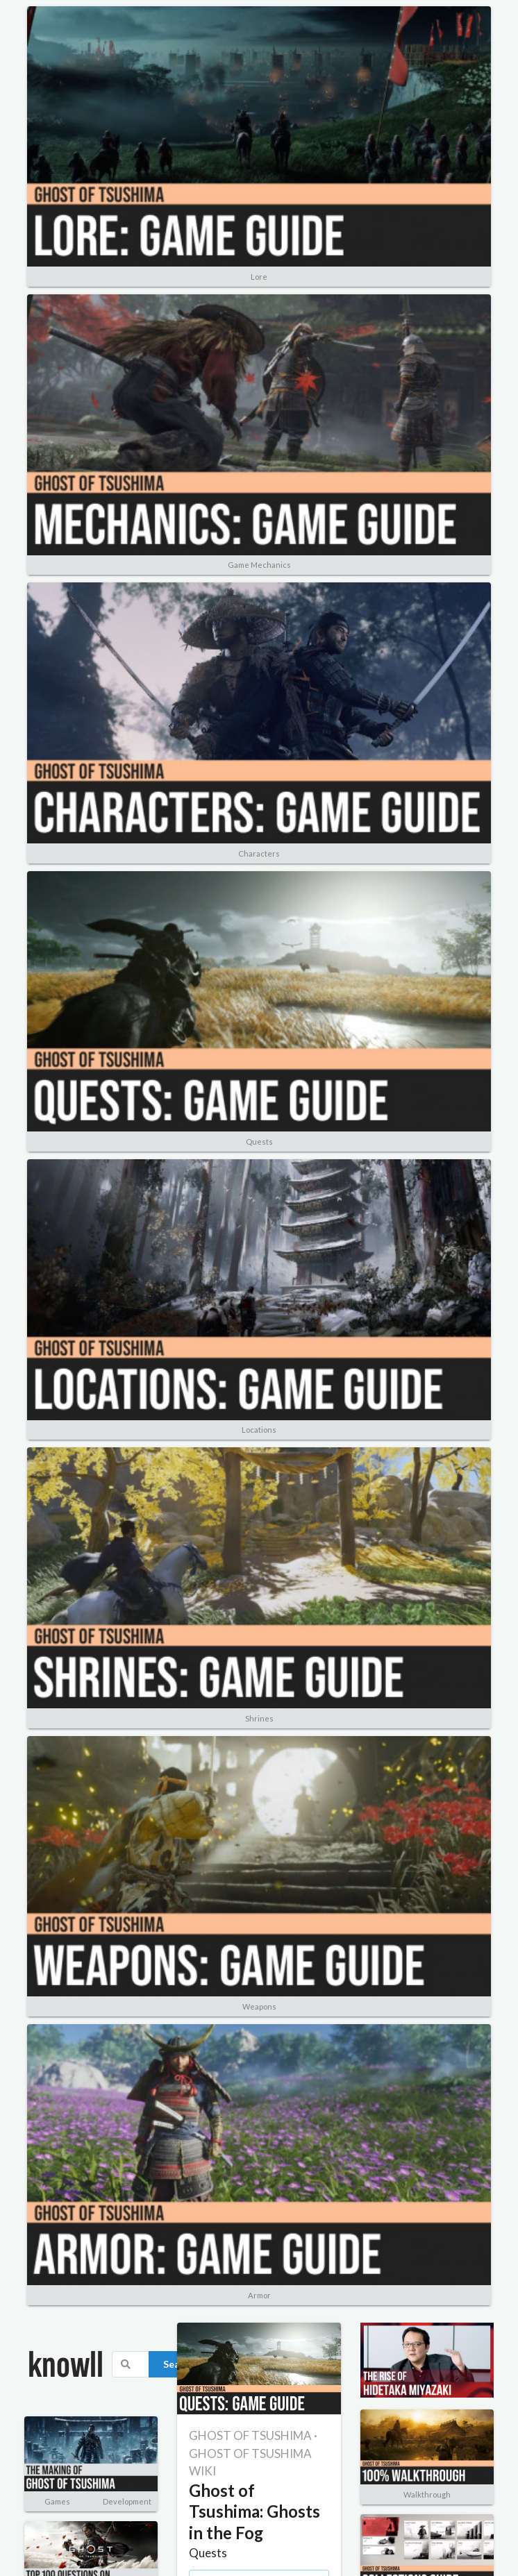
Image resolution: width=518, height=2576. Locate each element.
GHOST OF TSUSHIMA (250, 2435)
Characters (259, 853)
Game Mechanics (259, 564)
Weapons (259, 2006)
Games (57, 2501)
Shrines (259, 1718)
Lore (259, 276)
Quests (259, 1141)
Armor (259, 2295)
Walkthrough (427, 2494)
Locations (259, 1429)
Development (127, 2501)
